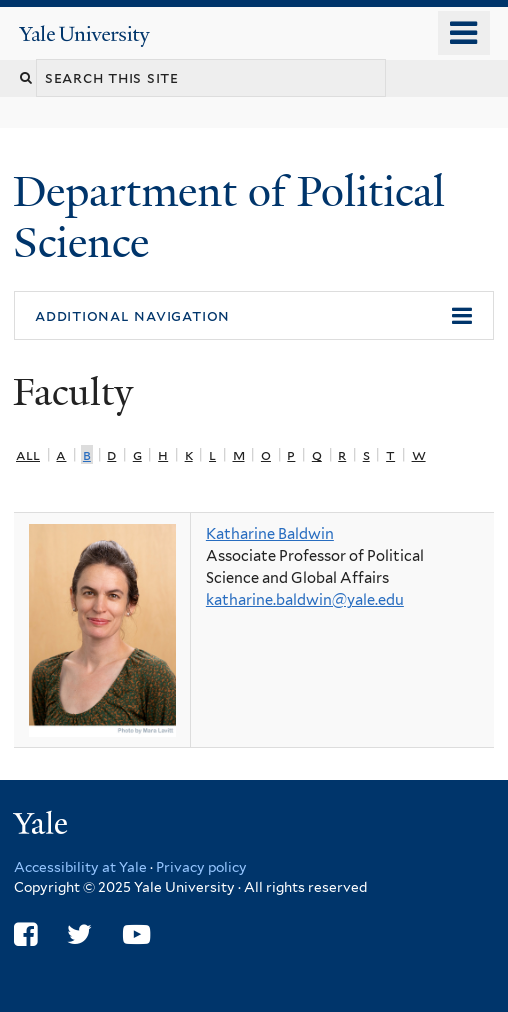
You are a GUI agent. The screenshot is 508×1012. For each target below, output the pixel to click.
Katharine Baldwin (270, 534)
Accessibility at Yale (80, 867)
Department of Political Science (229, 216)
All (28, 454)
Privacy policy (201, 867)
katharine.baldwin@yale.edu (305, 600)
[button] (254, 316)
